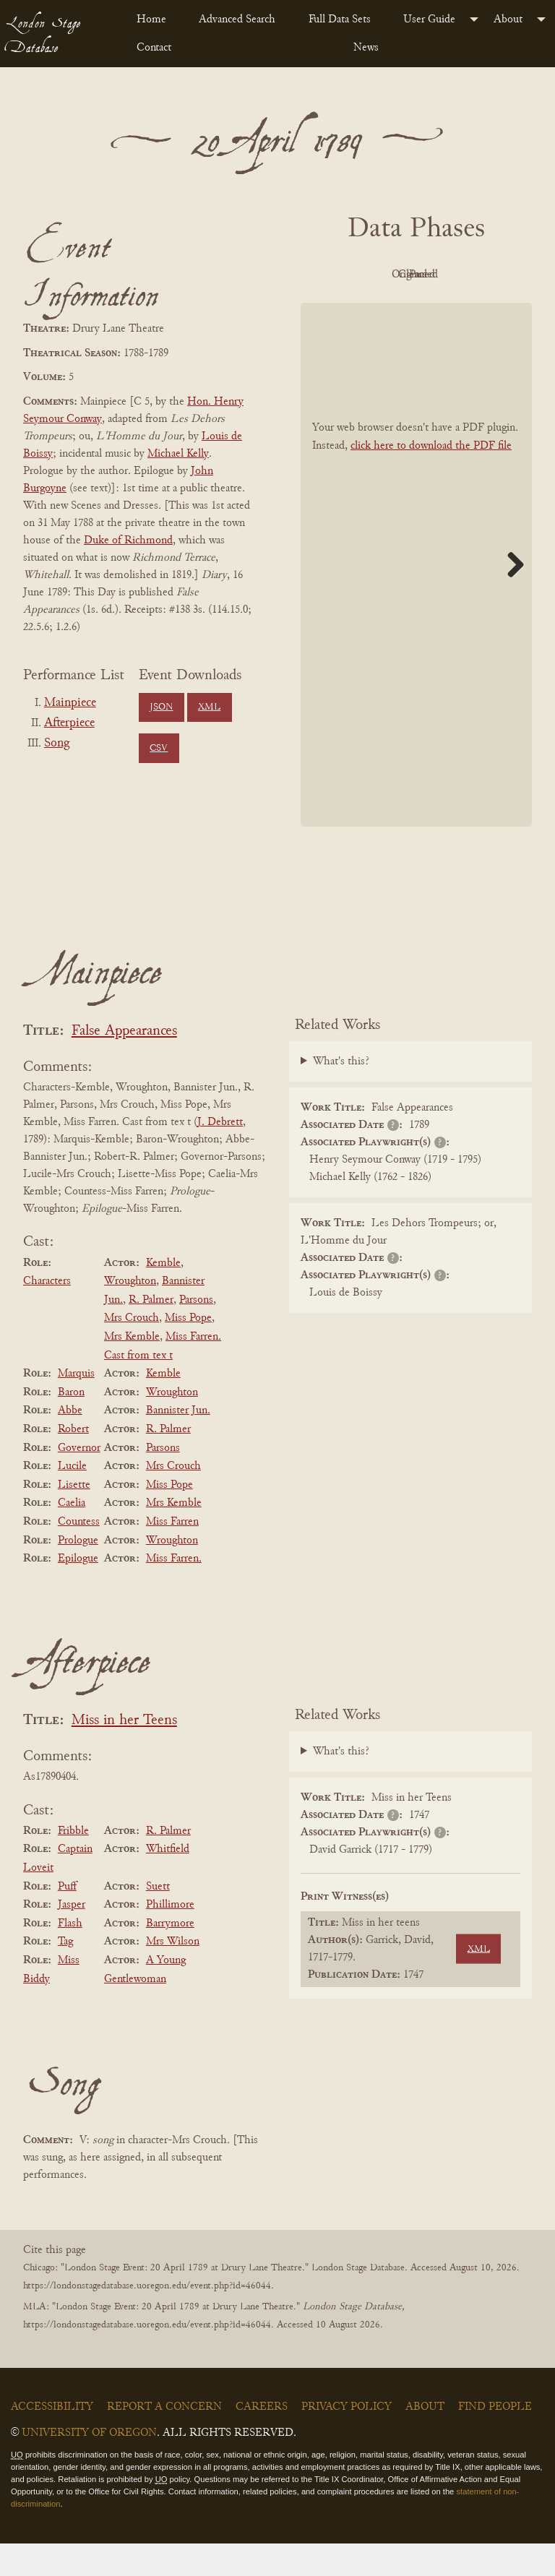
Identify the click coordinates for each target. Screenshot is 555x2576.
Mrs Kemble (132, 1369)
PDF (373, 274)
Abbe (70, 1443)
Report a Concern (164, 2440)
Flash (70, 1956)
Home (151, 19)
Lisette (74, 1517)
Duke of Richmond (128, 540)
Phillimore (170, 1937)
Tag (65, 1975)
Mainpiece (70, 703)
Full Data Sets (340, 19)
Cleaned (373, 308)
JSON (161, 707)
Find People (495, 2440)
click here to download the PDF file (431, 478)
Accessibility (52, 2440)
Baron (71, 1425)
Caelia (71, 1536)
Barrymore (170, 1956)
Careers (262, 2440)
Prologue (78, 1573)
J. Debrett (220, 1154)
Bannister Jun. (178, 1443)
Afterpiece (69, 723)
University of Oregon (89, 2466)
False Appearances (124, 1064)
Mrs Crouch (131, 1351)
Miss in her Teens (124, 1753)
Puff (67, 1919)
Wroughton (130, 1313)
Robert (73, 1462)
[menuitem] (156, 19)
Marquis (76, 1406)
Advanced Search (237, 19)
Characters (47, 1313)
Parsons (196, 1332)
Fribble (73, 1863)
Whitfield (167, 1882)
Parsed (452, 308)
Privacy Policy (346, 2440)
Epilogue (78, 1591)
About (508, 19)
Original (452, 274)
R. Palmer (151, 1332)
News (366, 47)
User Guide (429, 19)
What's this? (341, 1094)
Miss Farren (172, 1554)
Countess (79, 1554)
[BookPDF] (416, 597)
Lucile (72, 1498)
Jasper (71, 1937)
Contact (154, 47)
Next (510, 596)
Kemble (163, 1295)
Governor (79, 1480)
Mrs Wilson (172, 1975)
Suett (158, 1919)
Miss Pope (188, 1351)
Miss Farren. (174, 1591)
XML (209, 707)
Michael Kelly (178, 454)
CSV (159, 749)
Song (56, 743)
